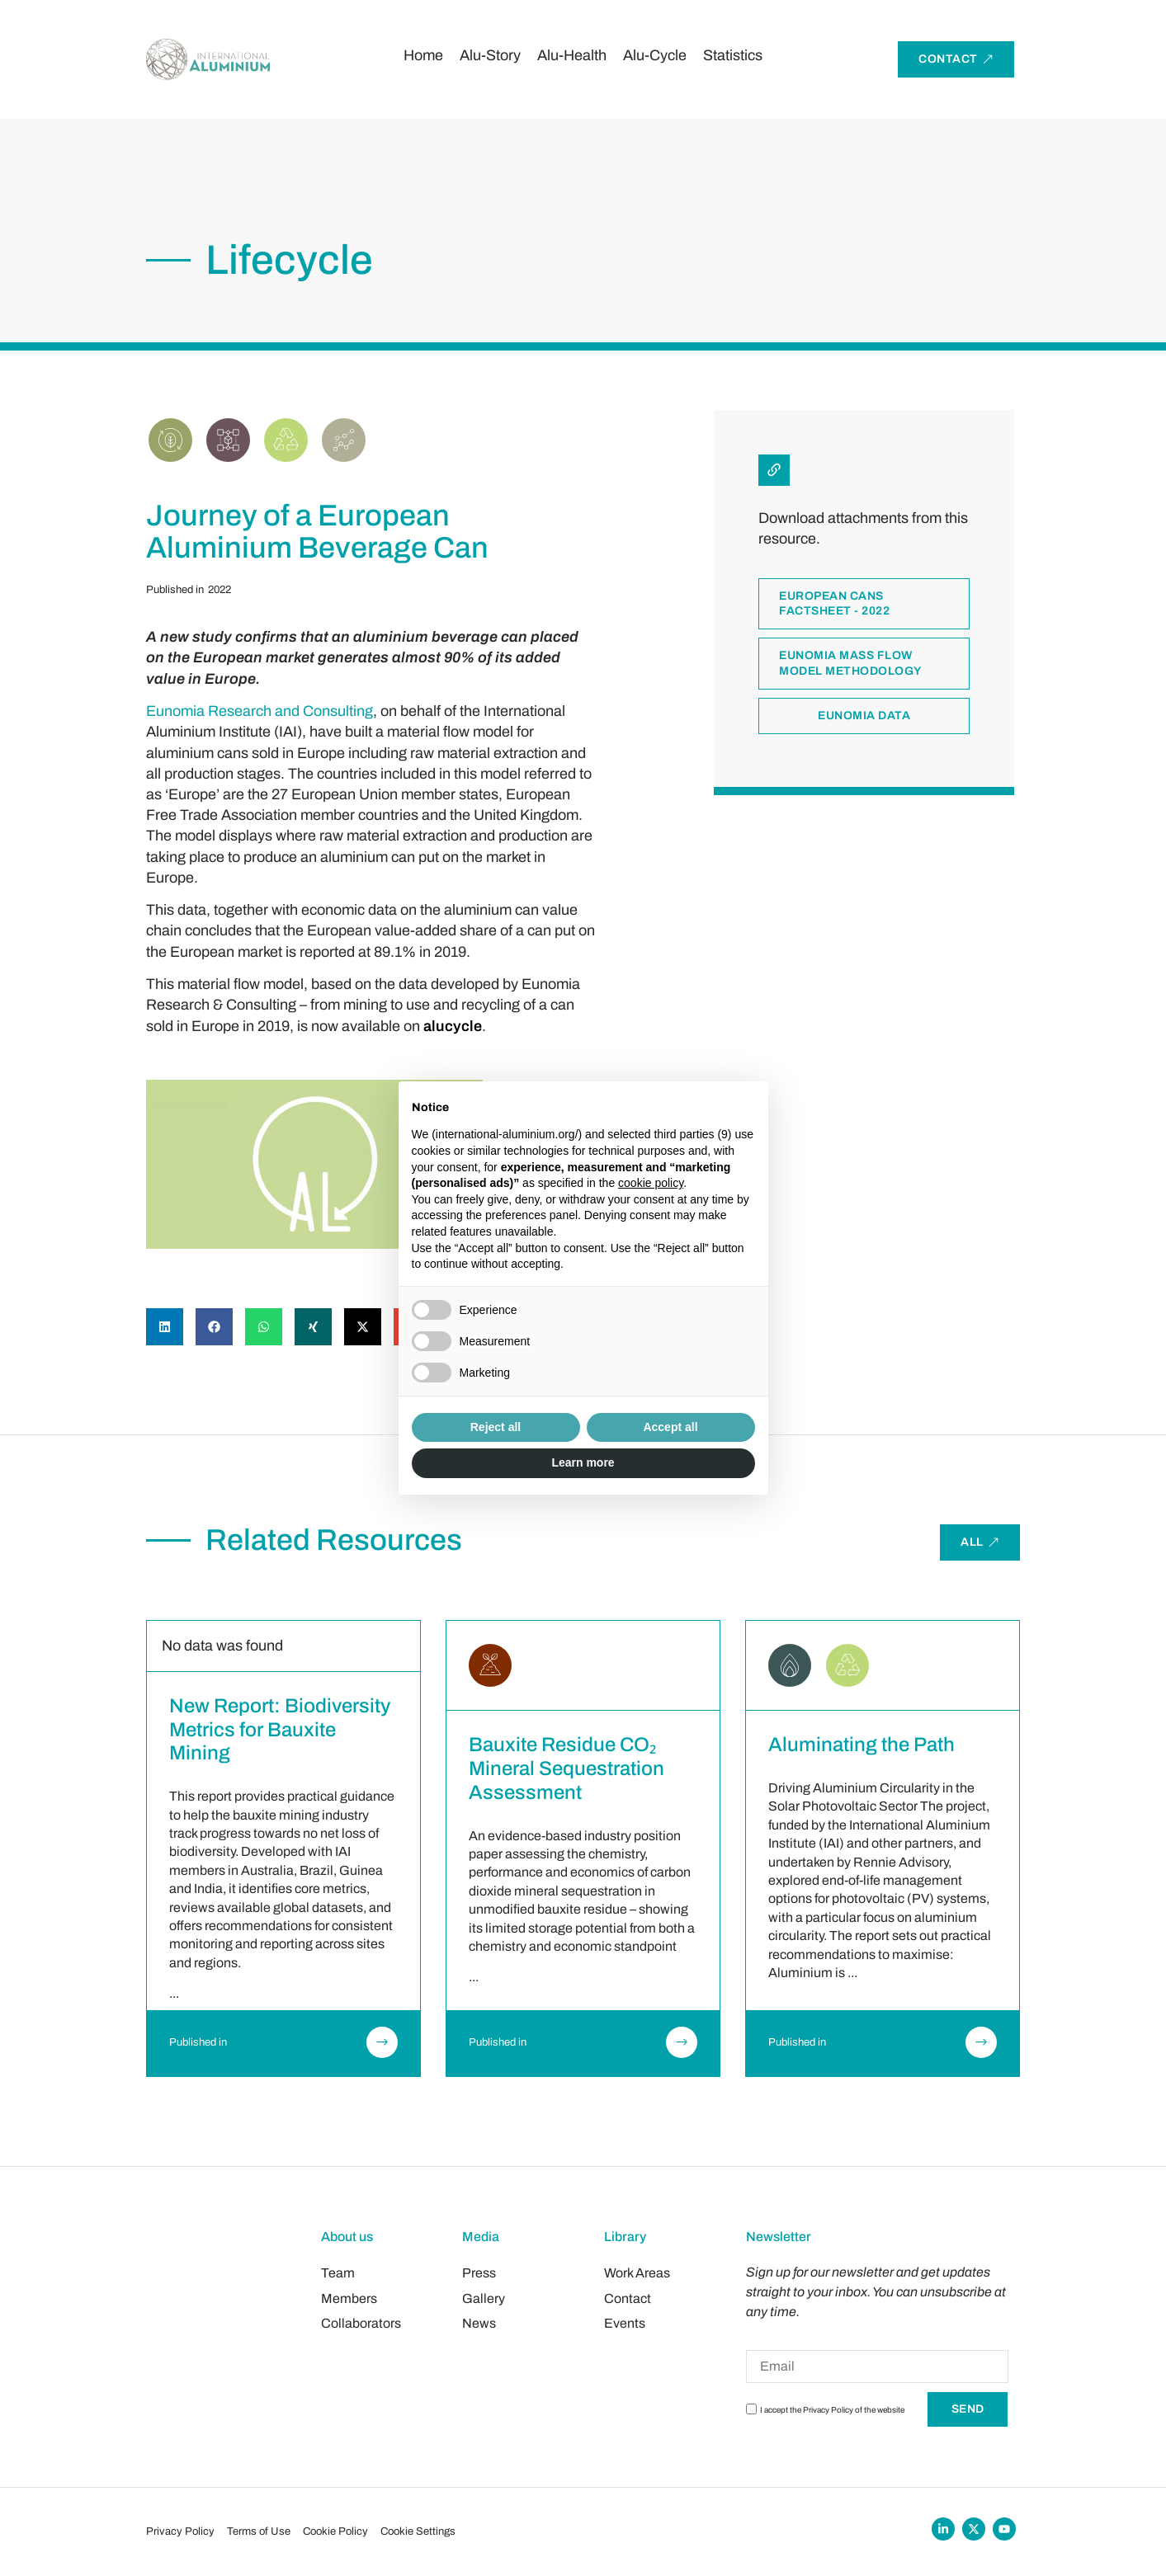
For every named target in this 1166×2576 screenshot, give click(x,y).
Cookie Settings (418, 2531)
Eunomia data (864, 715)
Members (349, 2298)
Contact (627, 2298)
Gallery (483, 2298)
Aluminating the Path (861, 1744)
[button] (164, 1326)
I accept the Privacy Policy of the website (832, 2409)
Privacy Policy (180, 2531)
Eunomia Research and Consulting (259, 711)
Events (624, 2323)
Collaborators (361, 2323)
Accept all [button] (670, 1427)
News (479, 2323)
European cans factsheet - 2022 (834, 604)
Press (479, 2273)
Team (338, 2273)
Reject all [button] (495, 1427)
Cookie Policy (335, 2531)
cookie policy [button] (650, 1182)
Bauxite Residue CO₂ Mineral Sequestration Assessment (566, 1768)
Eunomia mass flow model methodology (850, 663)
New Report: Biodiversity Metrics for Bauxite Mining (279, 1729)
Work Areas (637, 2273)
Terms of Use (258, 2531)
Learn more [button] (582, 1462)
